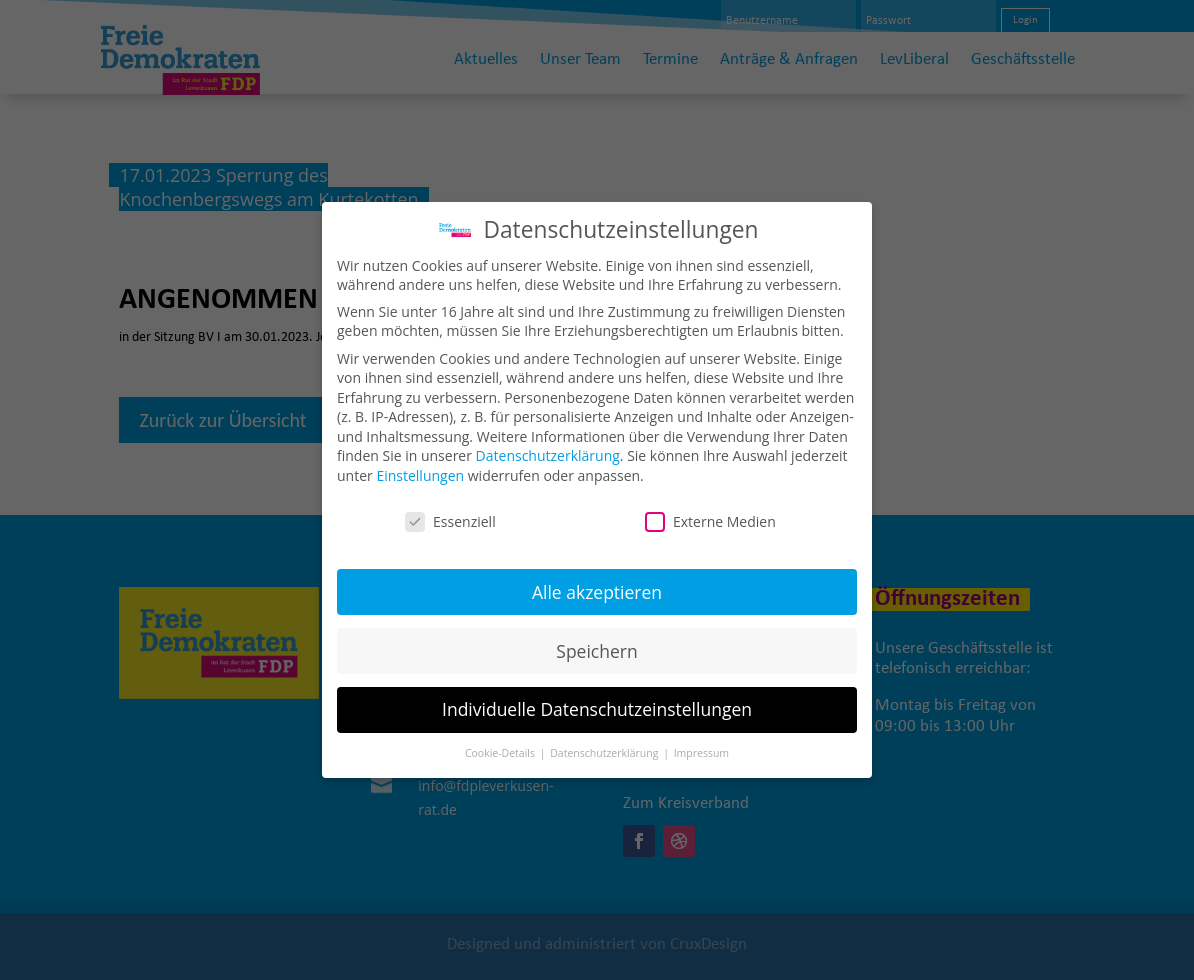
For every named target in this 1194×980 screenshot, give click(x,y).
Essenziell (450, 507)
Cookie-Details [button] (501, 739)
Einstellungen (420, 461)
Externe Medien (710, 507)
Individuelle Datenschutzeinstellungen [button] (597, 695)
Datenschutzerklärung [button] (605, 739)
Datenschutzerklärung (548, 441)
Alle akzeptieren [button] (597, 577)
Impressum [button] (701, 739)
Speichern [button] (596, 636)
